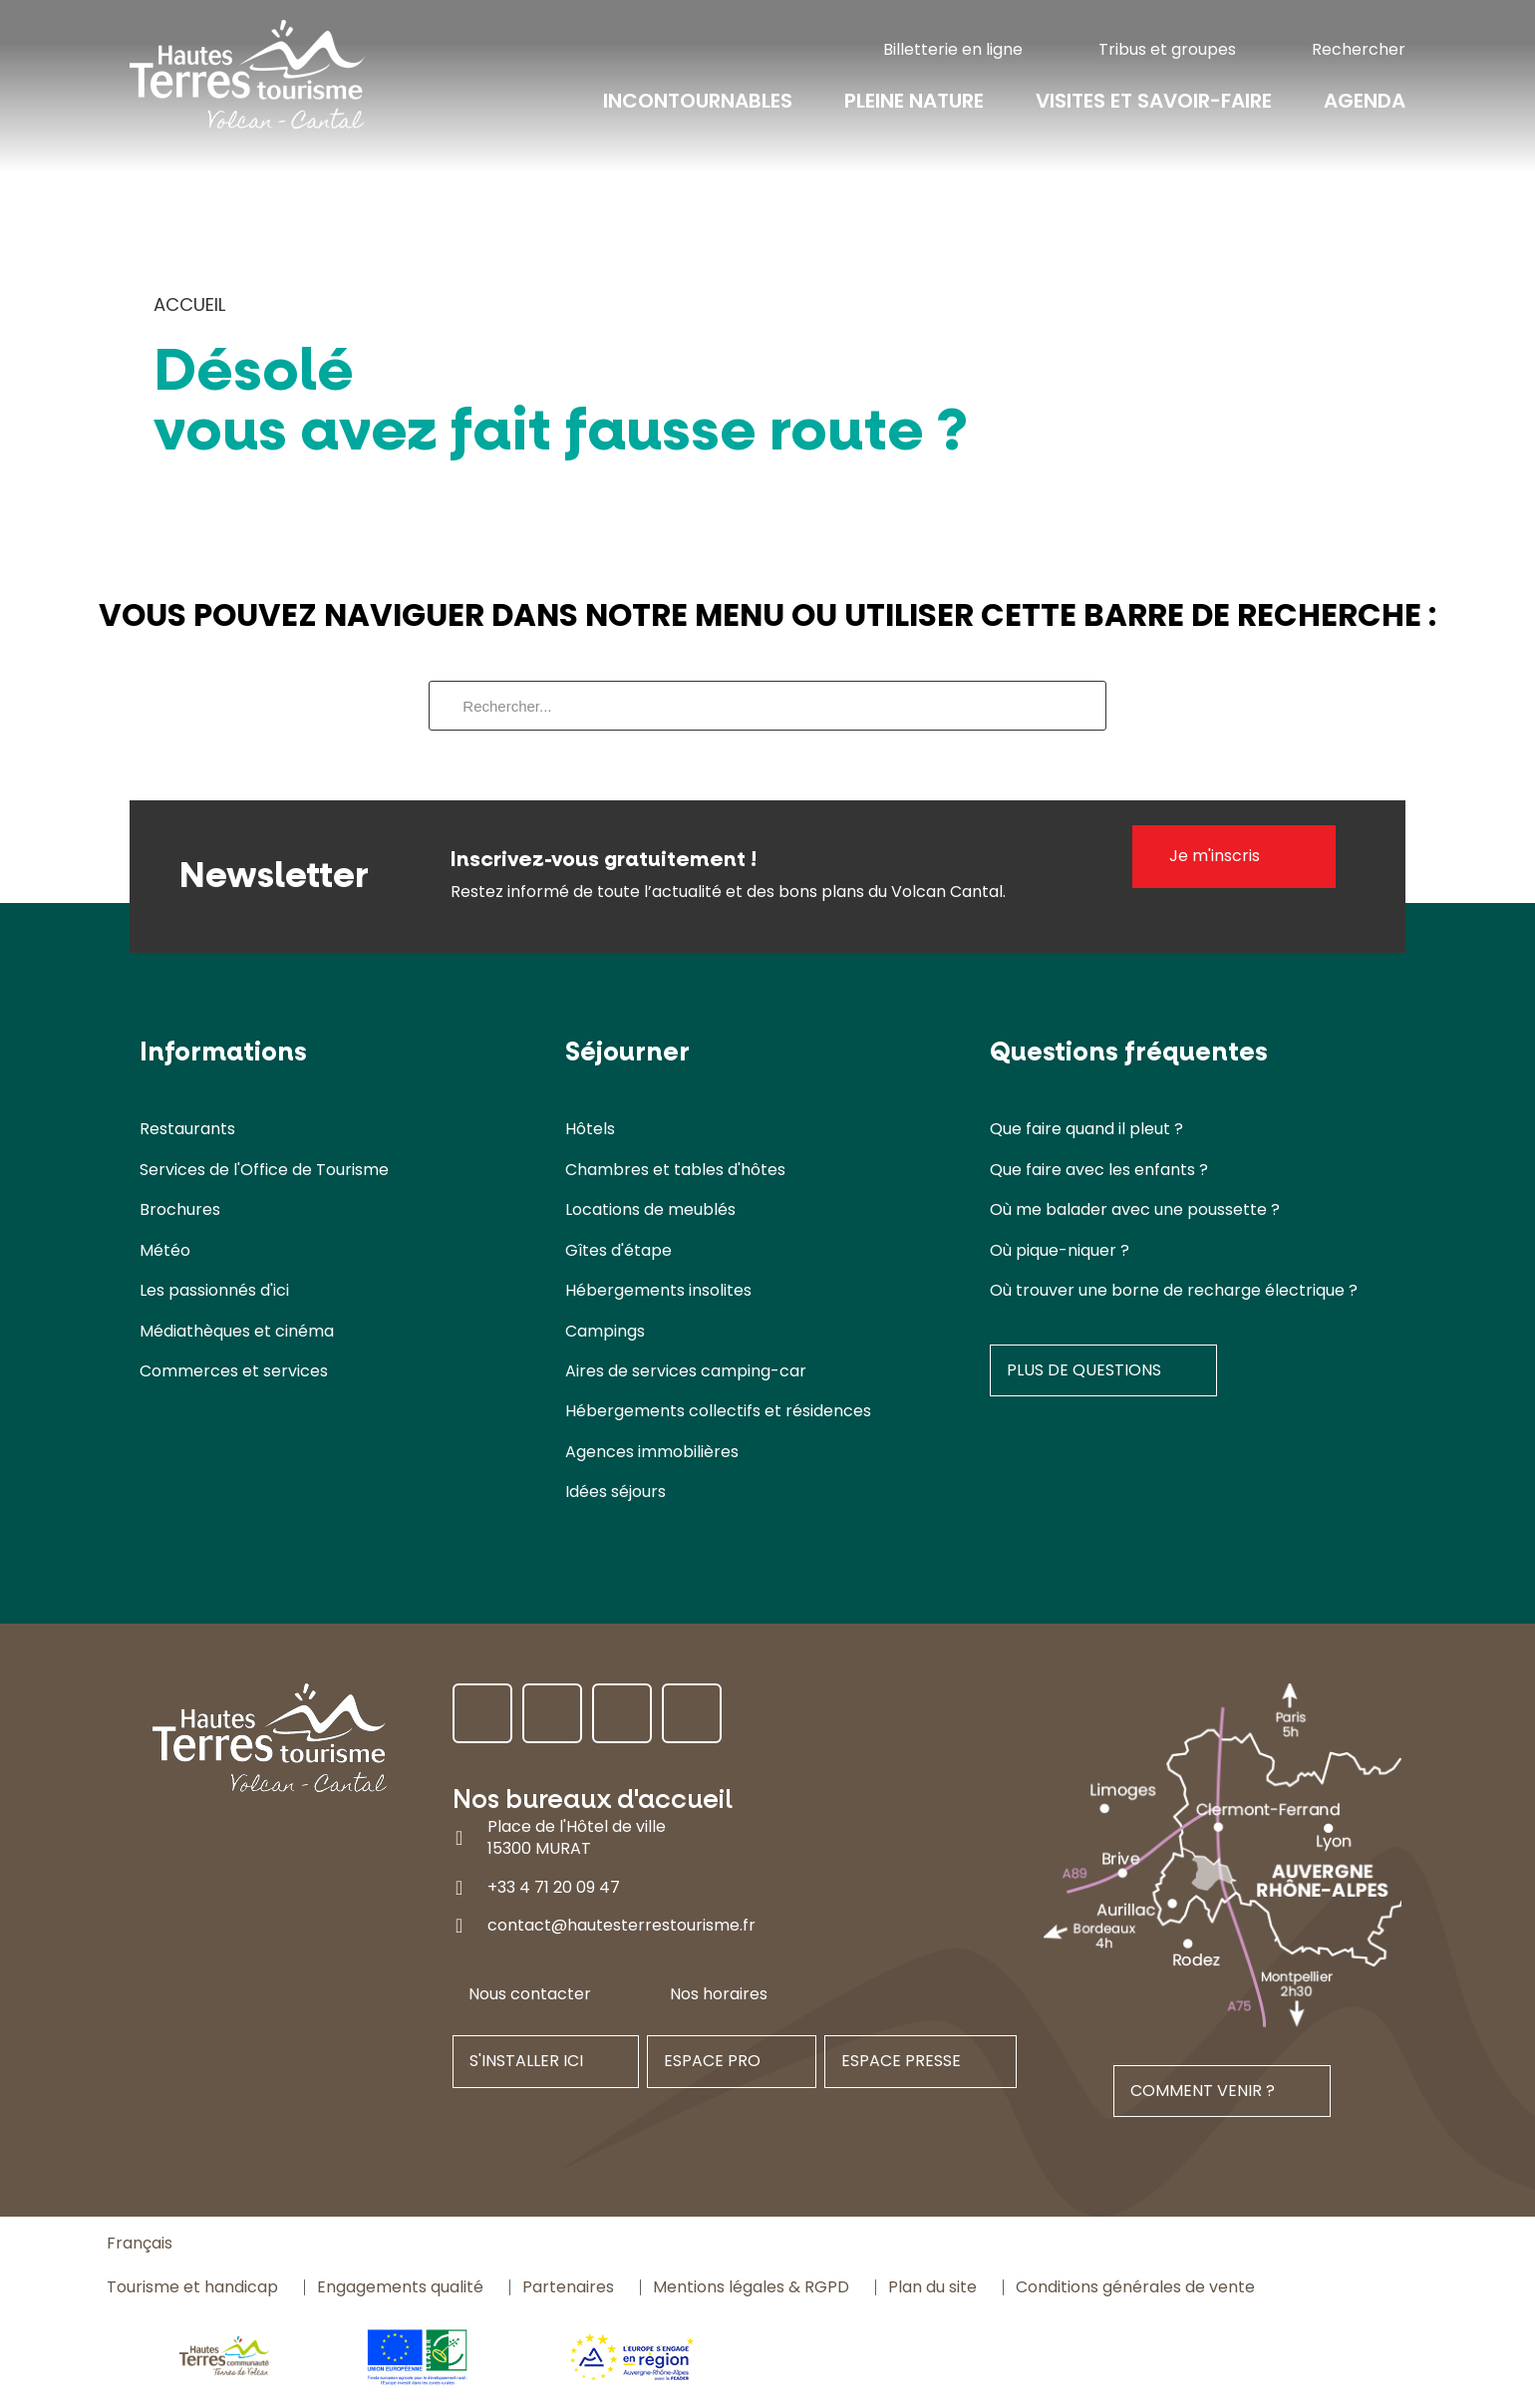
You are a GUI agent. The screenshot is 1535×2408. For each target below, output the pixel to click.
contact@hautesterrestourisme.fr (621, 1925)
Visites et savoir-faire (1154, 102)
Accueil (189, 304)
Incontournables (697, 102)
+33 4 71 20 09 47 (553, 1887)
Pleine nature (914, 102)
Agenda (1364, 102)
